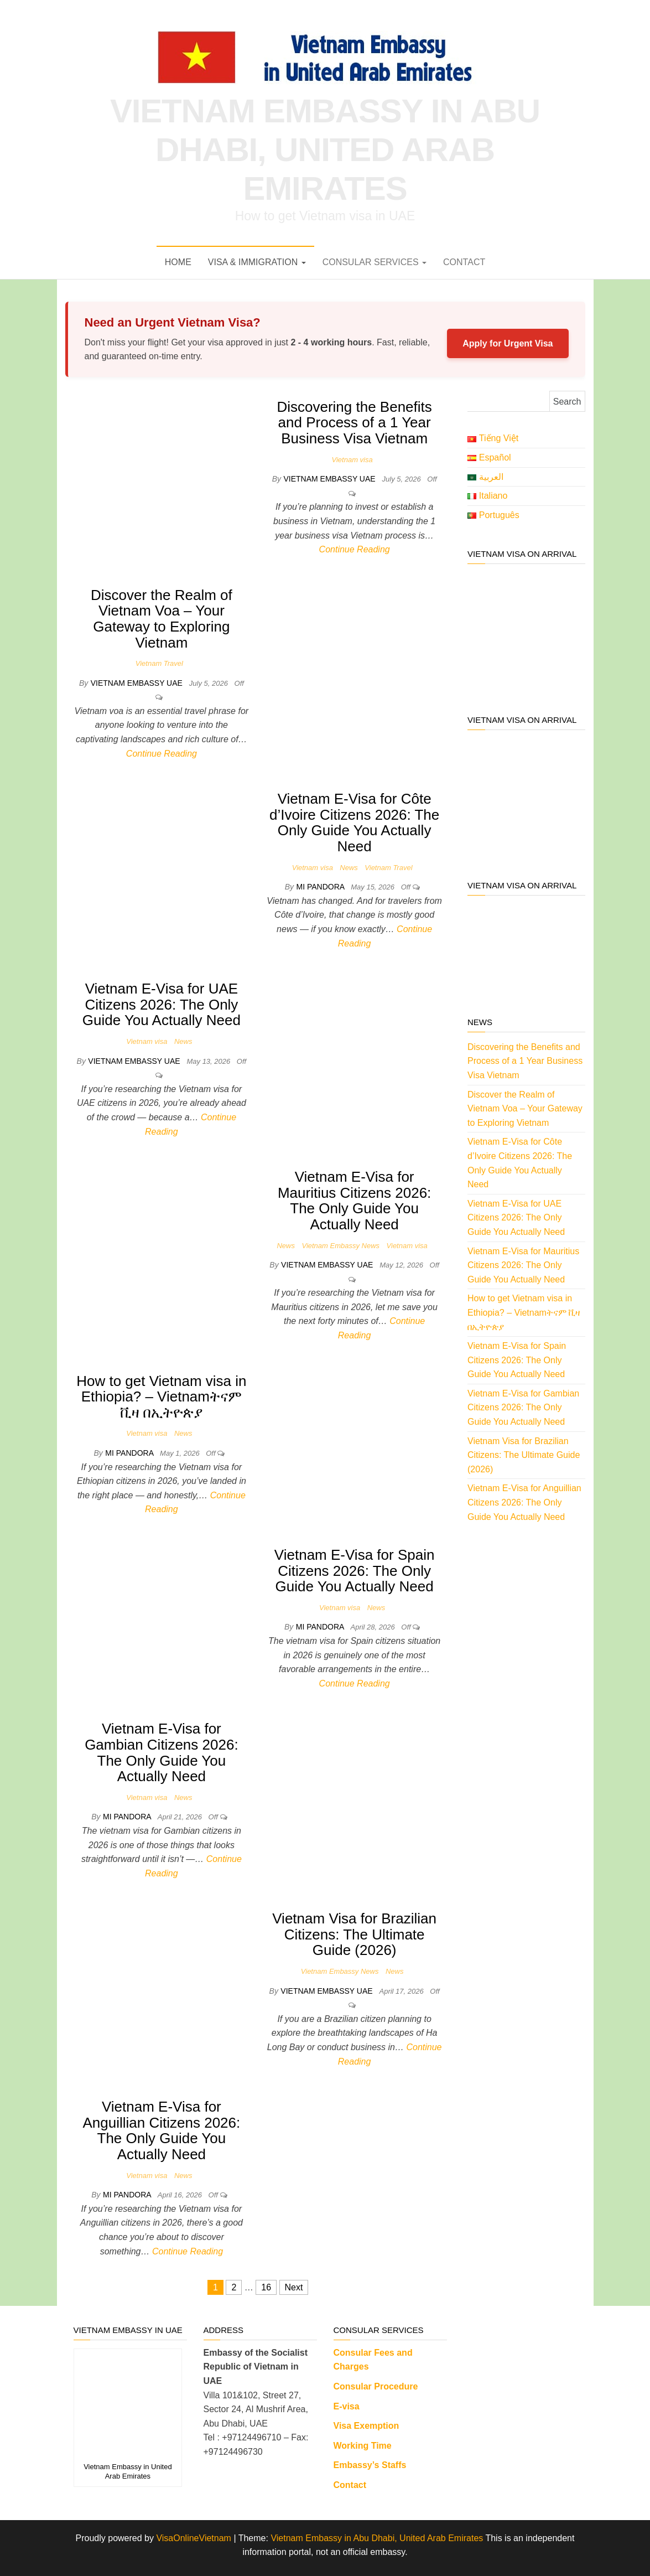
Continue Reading (354, 549)
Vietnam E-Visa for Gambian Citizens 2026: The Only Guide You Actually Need (161, 1752)
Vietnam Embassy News (340, 1246)
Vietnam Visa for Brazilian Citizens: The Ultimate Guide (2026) (354, 1934)
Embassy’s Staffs (370, 2465)
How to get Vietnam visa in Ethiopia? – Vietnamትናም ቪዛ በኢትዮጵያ (161, 1397)
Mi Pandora (321, 886)
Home (178, 262)
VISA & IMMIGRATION (257, 262)
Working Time (363, 2445)
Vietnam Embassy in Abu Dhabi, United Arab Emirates (325, 149)
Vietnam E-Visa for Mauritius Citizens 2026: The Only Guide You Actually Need (354, 1200)
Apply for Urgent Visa (507, 343)
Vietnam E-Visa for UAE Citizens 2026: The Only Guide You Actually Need (161, 1004)
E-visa (347, 2406)
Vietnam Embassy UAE (330, 478)
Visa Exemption (366, 2425)
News (349, 867)
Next (294, 2287)
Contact (464, 262)
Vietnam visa (352, 460)
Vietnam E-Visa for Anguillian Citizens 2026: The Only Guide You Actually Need (162, 2130)
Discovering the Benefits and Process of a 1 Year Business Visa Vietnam (354, 423)
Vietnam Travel (159, 663)
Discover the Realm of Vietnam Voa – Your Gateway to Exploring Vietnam (161, 619)
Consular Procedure (376, 2386)
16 (266, 2287)
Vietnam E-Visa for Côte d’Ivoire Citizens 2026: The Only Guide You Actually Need (354, 822)
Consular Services (375, 262)
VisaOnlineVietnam (193, 2538)
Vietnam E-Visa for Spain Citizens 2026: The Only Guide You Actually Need (354, 1570)
